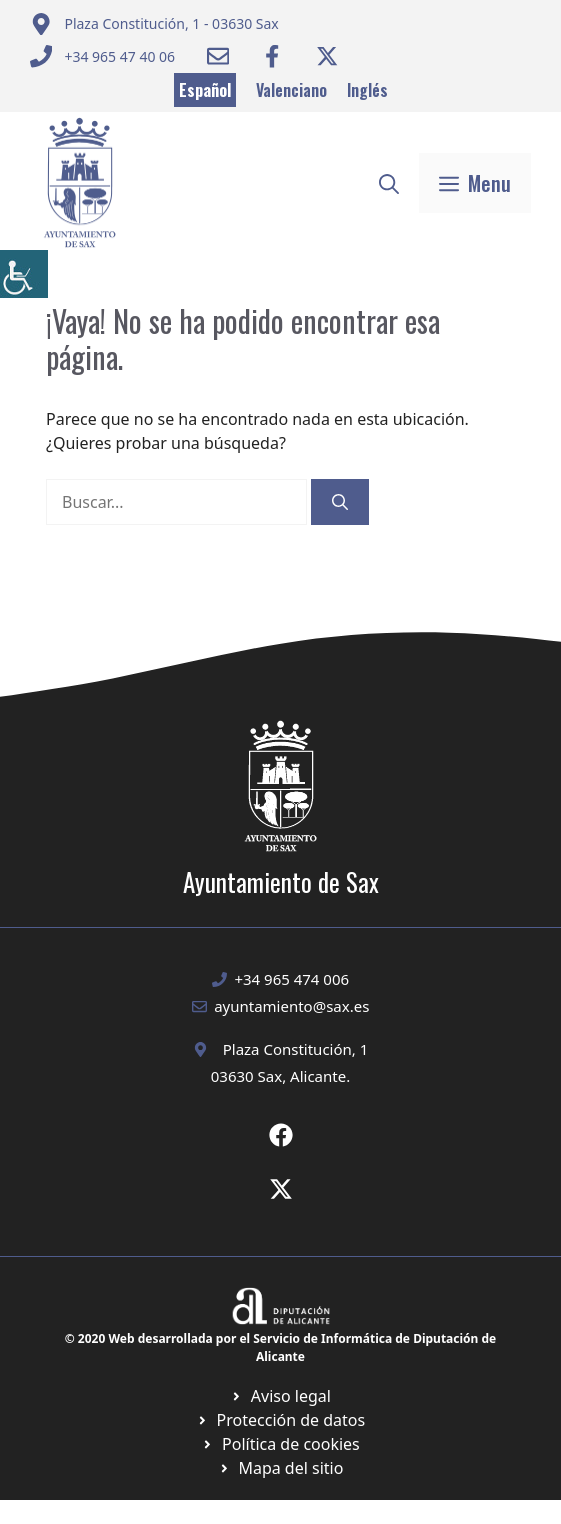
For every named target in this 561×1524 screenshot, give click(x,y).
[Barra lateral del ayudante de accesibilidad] (24, 274)
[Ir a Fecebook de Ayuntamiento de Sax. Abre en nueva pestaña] (281, 1135)
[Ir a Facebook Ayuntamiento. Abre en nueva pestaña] (272, 56)
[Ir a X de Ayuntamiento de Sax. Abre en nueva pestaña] (281, 1189)
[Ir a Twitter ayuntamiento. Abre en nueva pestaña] (327, 56)
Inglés (367, 90)
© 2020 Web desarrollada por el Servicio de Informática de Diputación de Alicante (281, 1347)
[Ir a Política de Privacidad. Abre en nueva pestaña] (280, 1396)
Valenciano (291, 90)
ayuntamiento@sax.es (291, 1006)
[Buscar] (340, 502)
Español (205, 90)
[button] (389, 183)
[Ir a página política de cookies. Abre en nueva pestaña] (280, 1420)
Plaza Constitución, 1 (296, 1049)
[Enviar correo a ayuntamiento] (154, 24)
